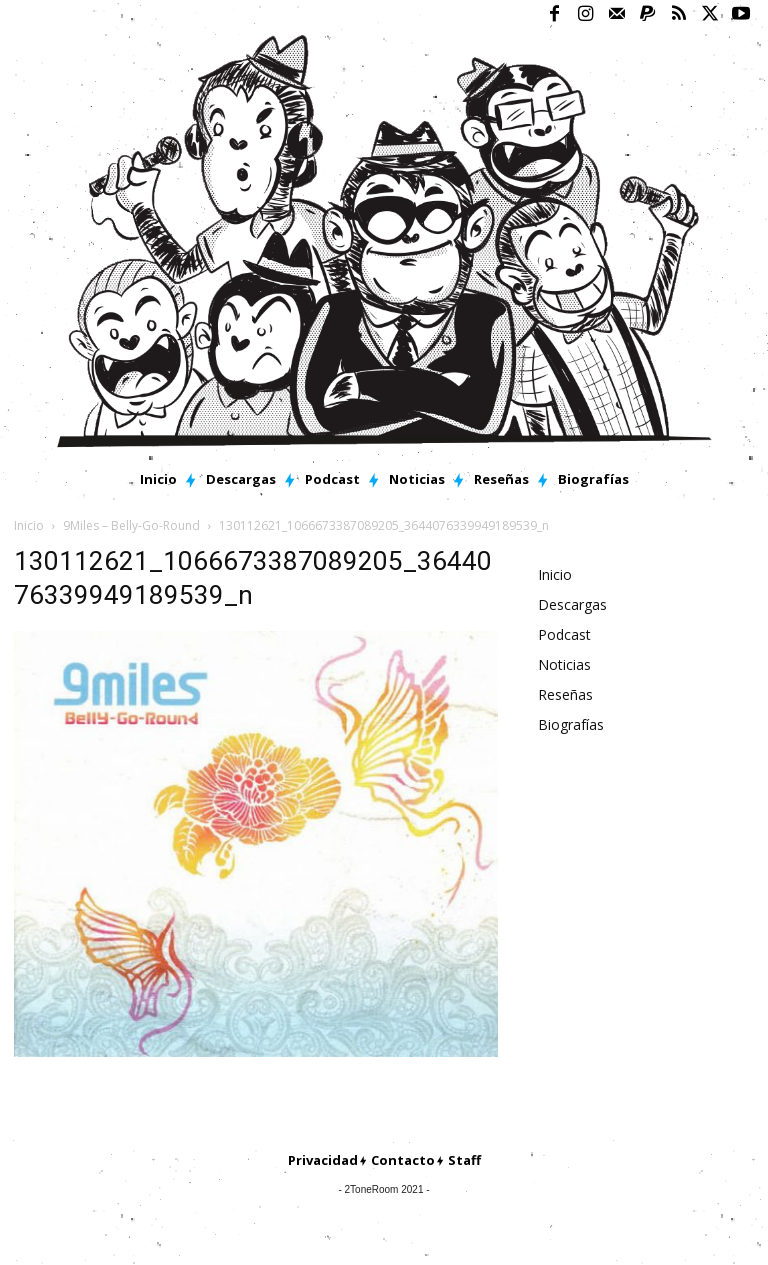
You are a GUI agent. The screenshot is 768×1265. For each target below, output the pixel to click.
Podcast (564, 634)
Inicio (29, 525)
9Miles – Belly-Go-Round (131, 525)
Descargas (572, 604)
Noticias (564, 664)
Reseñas (565, 694)
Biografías (571, 724)
